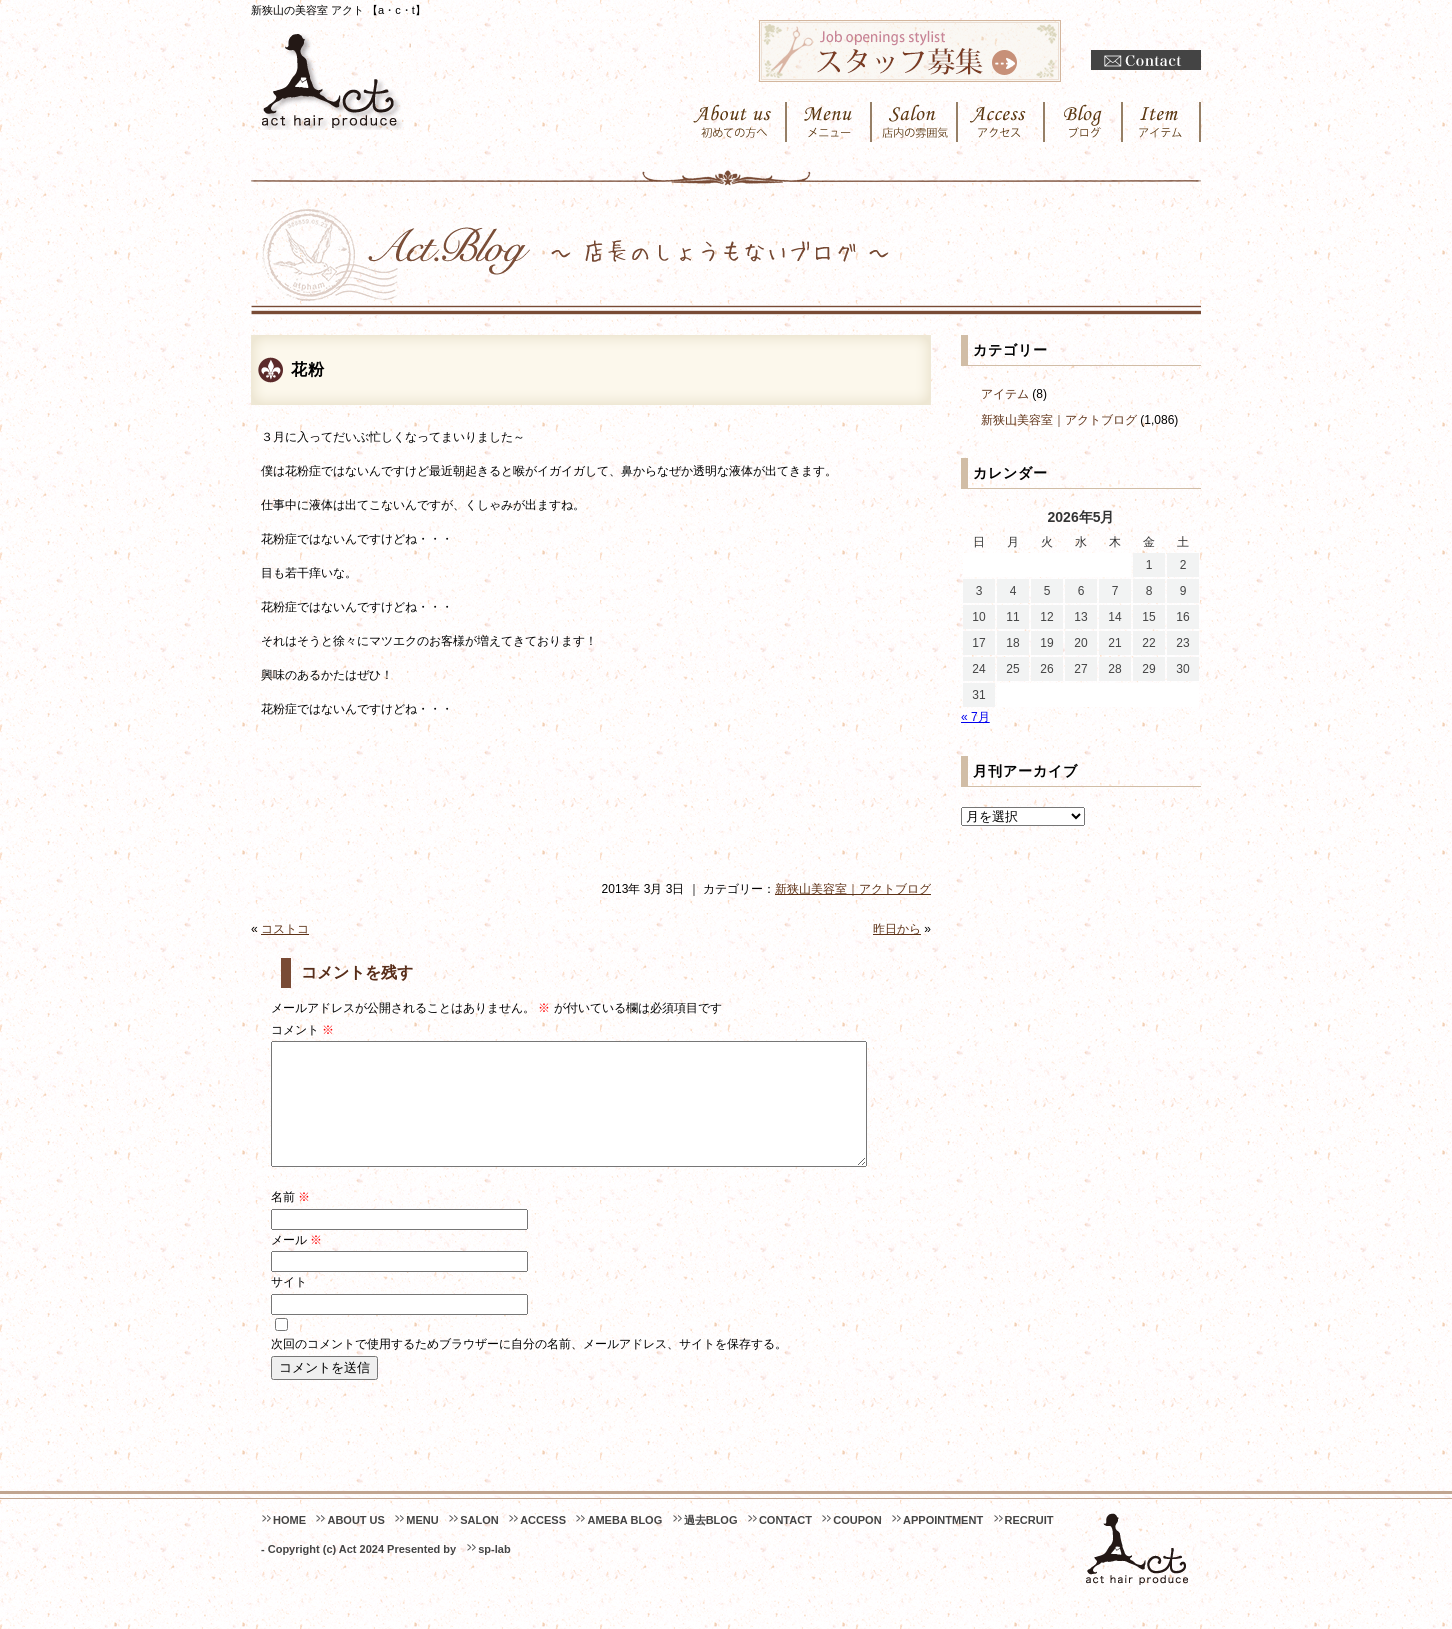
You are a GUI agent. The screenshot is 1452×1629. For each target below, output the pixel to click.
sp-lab (494, 1573)
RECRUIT (1029, 1544)
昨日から (897, 929)
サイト (289, 1306)
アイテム (1005, 394)
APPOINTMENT (943, 1544)
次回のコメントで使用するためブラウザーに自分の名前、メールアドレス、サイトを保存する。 (529, 1368)
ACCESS (543, 1544)
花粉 (308, 369)
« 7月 (975, 717)
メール (296, 1264)
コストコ (285, 929)
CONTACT (785, 1544)
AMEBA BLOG (624, 1544)
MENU (422, 1544)
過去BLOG (711, 1544)
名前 (290, 1221)
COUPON (857, 1544)
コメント (302, 1030)
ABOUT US (355, 1544)
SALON (479, 1544)
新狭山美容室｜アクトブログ (853, 889)
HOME (289, 1544)
